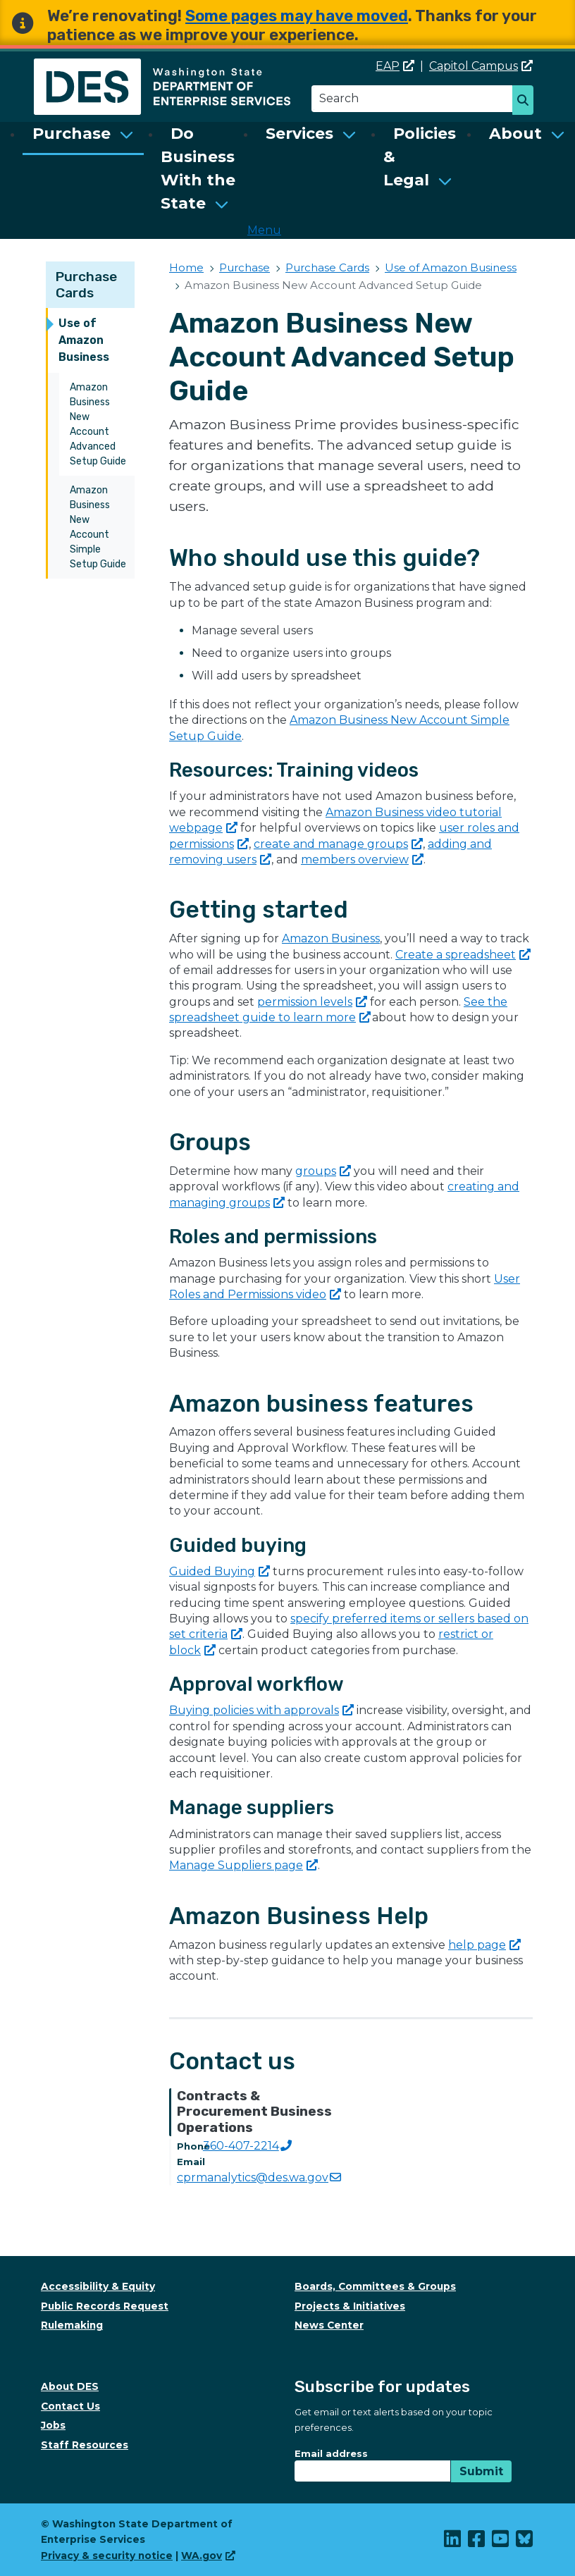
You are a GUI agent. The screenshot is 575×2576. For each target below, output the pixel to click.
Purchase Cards (86, 285)
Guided (219, 1571)
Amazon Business (331, 938)
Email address (331, 2453)
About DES (70, 2386)
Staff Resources (84, 2445)
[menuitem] (83, 168)
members (362, 859)
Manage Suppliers (243, 1865)
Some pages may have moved (296, 15)
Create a (463, 954)
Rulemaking (72, 2325)
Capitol (481, 66)
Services (299, 133)
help (484, 1945)
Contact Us (70, 2406)
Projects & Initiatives (350, 2306)
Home (186, 267)
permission (312, 1002)
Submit (481, 2471)
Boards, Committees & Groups (375, 2286)
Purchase (71, 133)
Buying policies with (261, 1710)
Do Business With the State (198, 168)
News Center (329, 2325)
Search (527, 101)
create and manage (338, 844)
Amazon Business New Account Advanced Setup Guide (98, 424)
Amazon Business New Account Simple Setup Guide (98, 527)
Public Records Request (104, 2306)
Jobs (53, 2425)
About (515, 133)
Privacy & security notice (107, 2555)
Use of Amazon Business (83, 340)
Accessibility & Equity (98, 2286)
